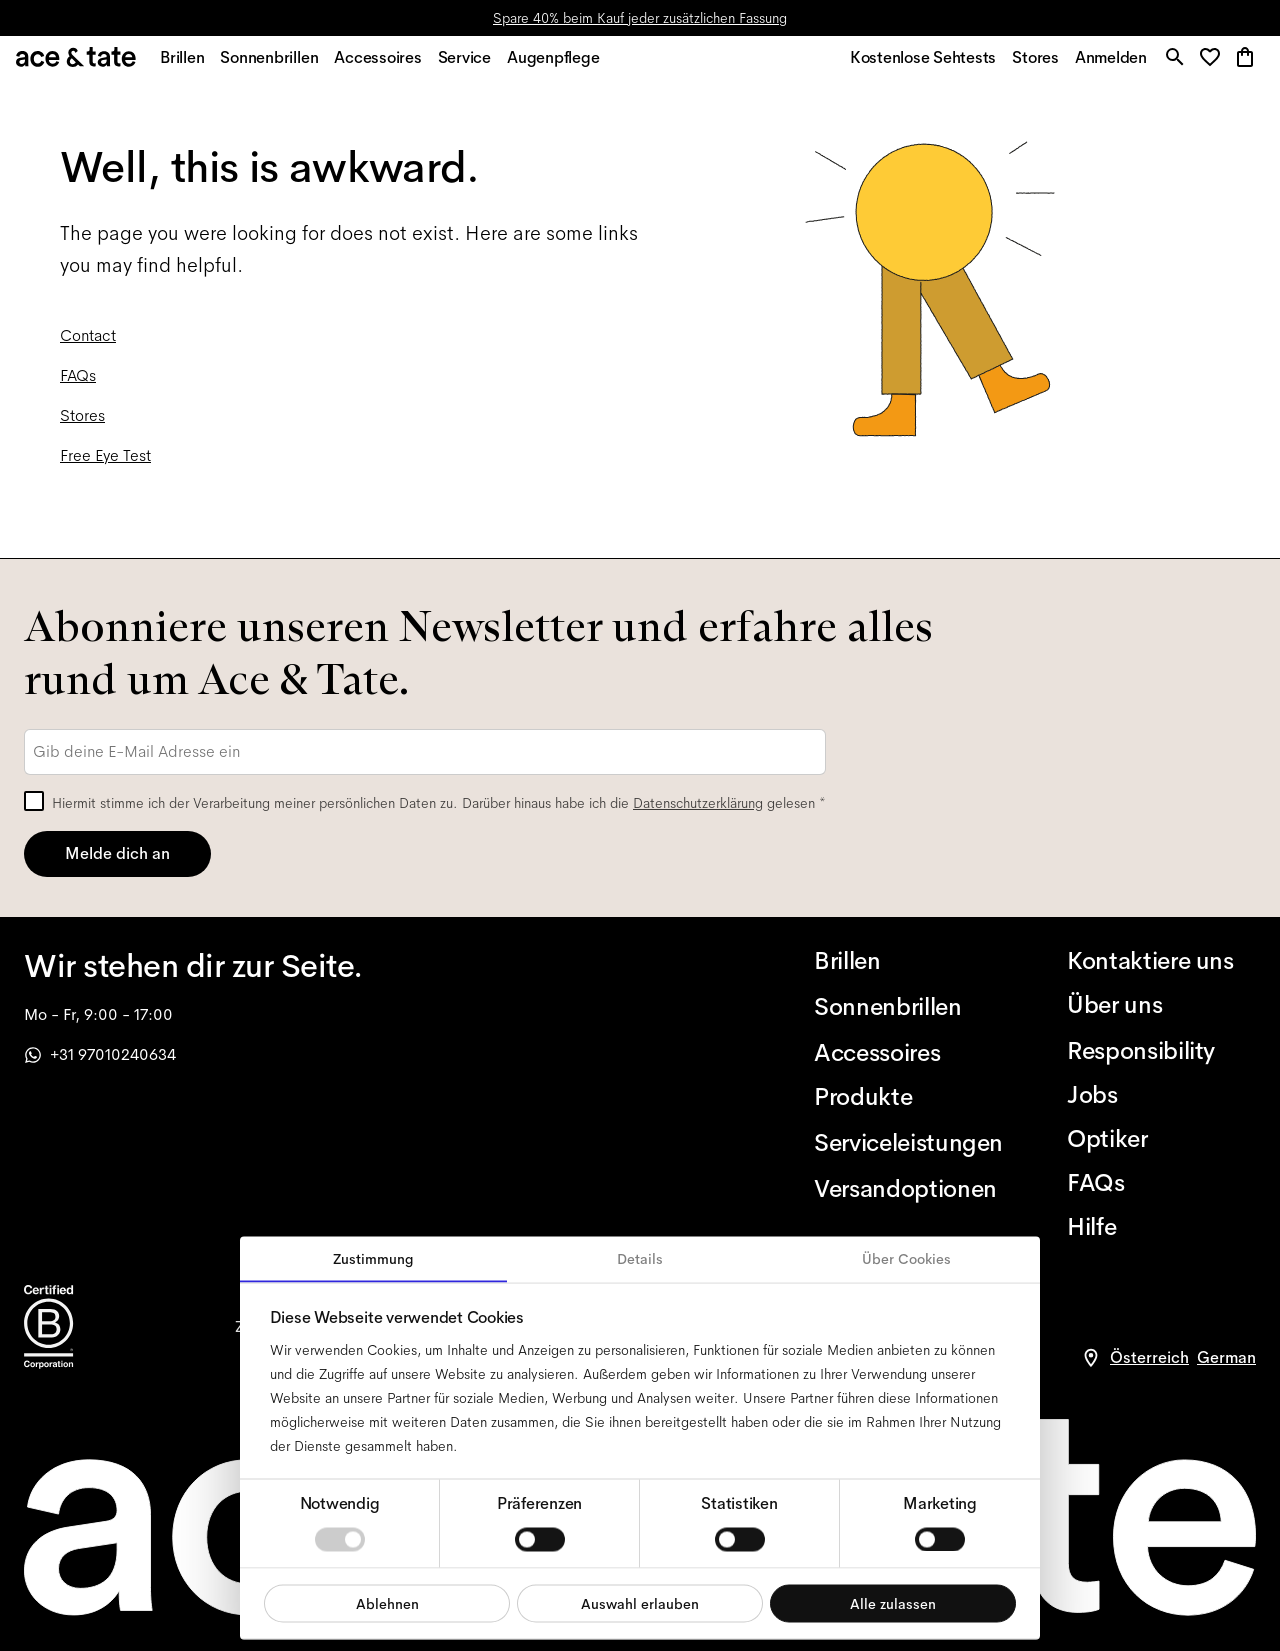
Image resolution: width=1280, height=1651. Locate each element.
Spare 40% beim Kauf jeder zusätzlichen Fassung (640, 18)
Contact (88, 346)
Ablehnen (387, 1603)
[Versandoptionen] (908, 1189)
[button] (1211, 64)
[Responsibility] (1161, 1051)
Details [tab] (640, 1259)
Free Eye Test (105, 466)
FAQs (78, 386)
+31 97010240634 (100, 1054)
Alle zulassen (893, 1603)
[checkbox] (34, 801)
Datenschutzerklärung (698, 803)
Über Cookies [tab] (906, 1259)
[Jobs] (1161, 1095)
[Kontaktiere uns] (1161, 961)
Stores (82, 426)
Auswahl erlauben (640, 1603)
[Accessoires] (908, 1053)
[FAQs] (1161, 1183)
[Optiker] (1161, 1139)
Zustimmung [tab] (373, 1259)
